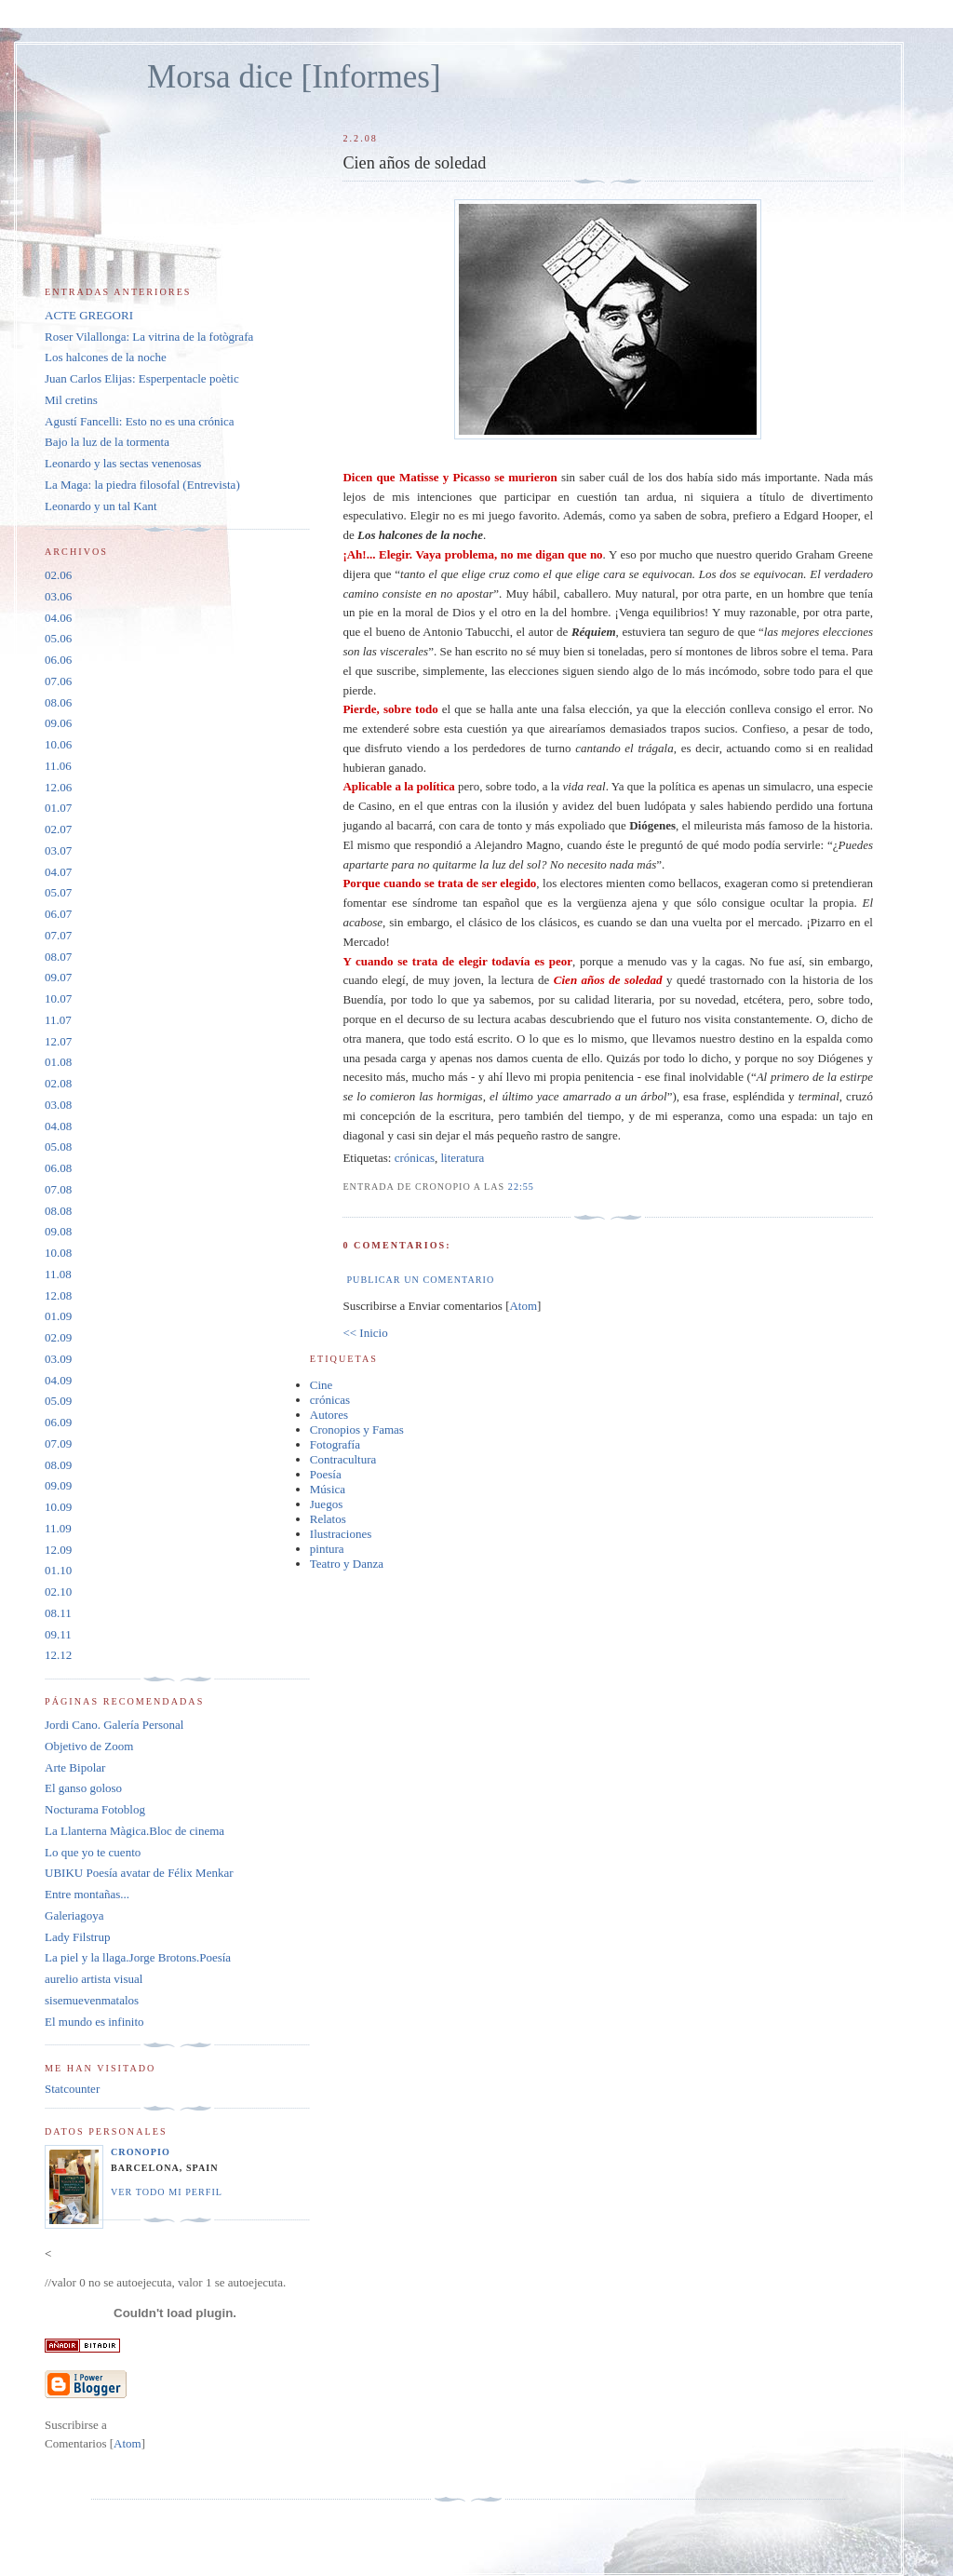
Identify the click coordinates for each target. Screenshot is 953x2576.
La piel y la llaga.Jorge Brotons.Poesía (138, 1957)
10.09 (58, 1507)
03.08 (58, 1105)
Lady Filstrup (77, 1937)
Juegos (326, 1504)
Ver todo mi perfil (166, 2192)
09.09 (58, 1485)
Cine (321, 1385)
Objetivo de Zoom (89, 1746)
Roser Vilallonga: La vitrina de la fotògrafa (149, 337)
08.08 (58, 1211)
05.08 (58, 1146)
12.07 (58, 1041)
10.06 (58, 744)
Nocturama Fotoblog (95, 1809)
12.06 (58, 787)
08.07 (58, 957)
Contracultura (343, 1459)
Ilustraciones (340, 1534)
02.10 (58, 1591)
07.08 (58, 1189)
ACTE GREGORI (89, 315)
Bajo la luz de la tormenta (107, 442)
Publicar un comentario (420, 1280)
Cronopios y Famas (357, 1429)
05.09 (58, 1401)
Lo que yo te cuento (93, 1852)
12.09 (58, 1550)
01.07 (58, 808)
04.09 (58, 1380)
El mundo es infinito (94, 2022)
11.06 (58, 766)
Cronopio (140, 2152)
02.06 (58, 575)
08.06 (58, 702)
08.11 (58, 1613)
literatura (462, 1158)
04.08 (58, 1126)
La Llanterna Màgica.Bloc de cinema (134, 1831)
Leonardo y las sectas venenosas (123, 463)
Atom (523, 1306)
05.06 (58, 638)
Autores (329, 1415)
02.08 (58, 1083)
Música (327, 1489)
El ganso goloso (83, 1788)
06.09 (58, 1422)
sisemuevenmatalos (92, 2000)
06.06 (58, 660)
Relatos (328, 1519)
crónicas (415, 1158)
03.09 (58, 1359)
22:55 (521, 1186)
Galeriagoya (74, 1915)
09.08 (58, 1231)
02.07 (58, 829)
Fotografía (335, 1444)
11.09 (58, 1528)
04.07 (58, 872)
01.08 (58, 1062)
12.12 (58, 1655)
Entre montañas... (87, 1894)
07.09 (58, 1443)
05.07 (58, 892)
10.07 (58, 998)
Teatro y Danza (346, 1564)
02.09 (58, 1337)
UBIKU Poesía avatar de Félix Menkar (139, 1873)
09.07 (58, 977)
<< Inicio (364, 1333)
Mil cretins (71, 400)
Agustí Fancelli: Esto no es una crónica (140, 421)
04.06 (58, 618)
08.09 (58, 1465)
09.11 (58, 1634)
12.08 (58, 1295)
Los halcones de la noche (106, 357)
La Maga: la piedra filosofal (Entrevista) (142, 485)
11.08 (58, 1274)
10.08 (58, 1253)
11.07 (58, 1020)
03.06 (58, 596)
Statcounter (72, 2089)
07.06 (58, 681)
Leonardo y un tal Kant (101, 506)
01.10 (58, 1570)
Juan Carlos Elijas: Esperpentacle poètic (142, 378)
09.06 (58, 723)
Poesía (326, 1474)
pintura (327, 1549)
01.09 (58, 1316)
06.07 (58, 914)
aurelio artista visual (93, 1979)
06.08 (58, 1168)
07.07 (58, 935)
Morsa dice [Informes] (294, 77)
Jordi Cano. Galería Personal (114, 1725)
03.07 (58, 850)
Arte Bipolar (75, 1767)
